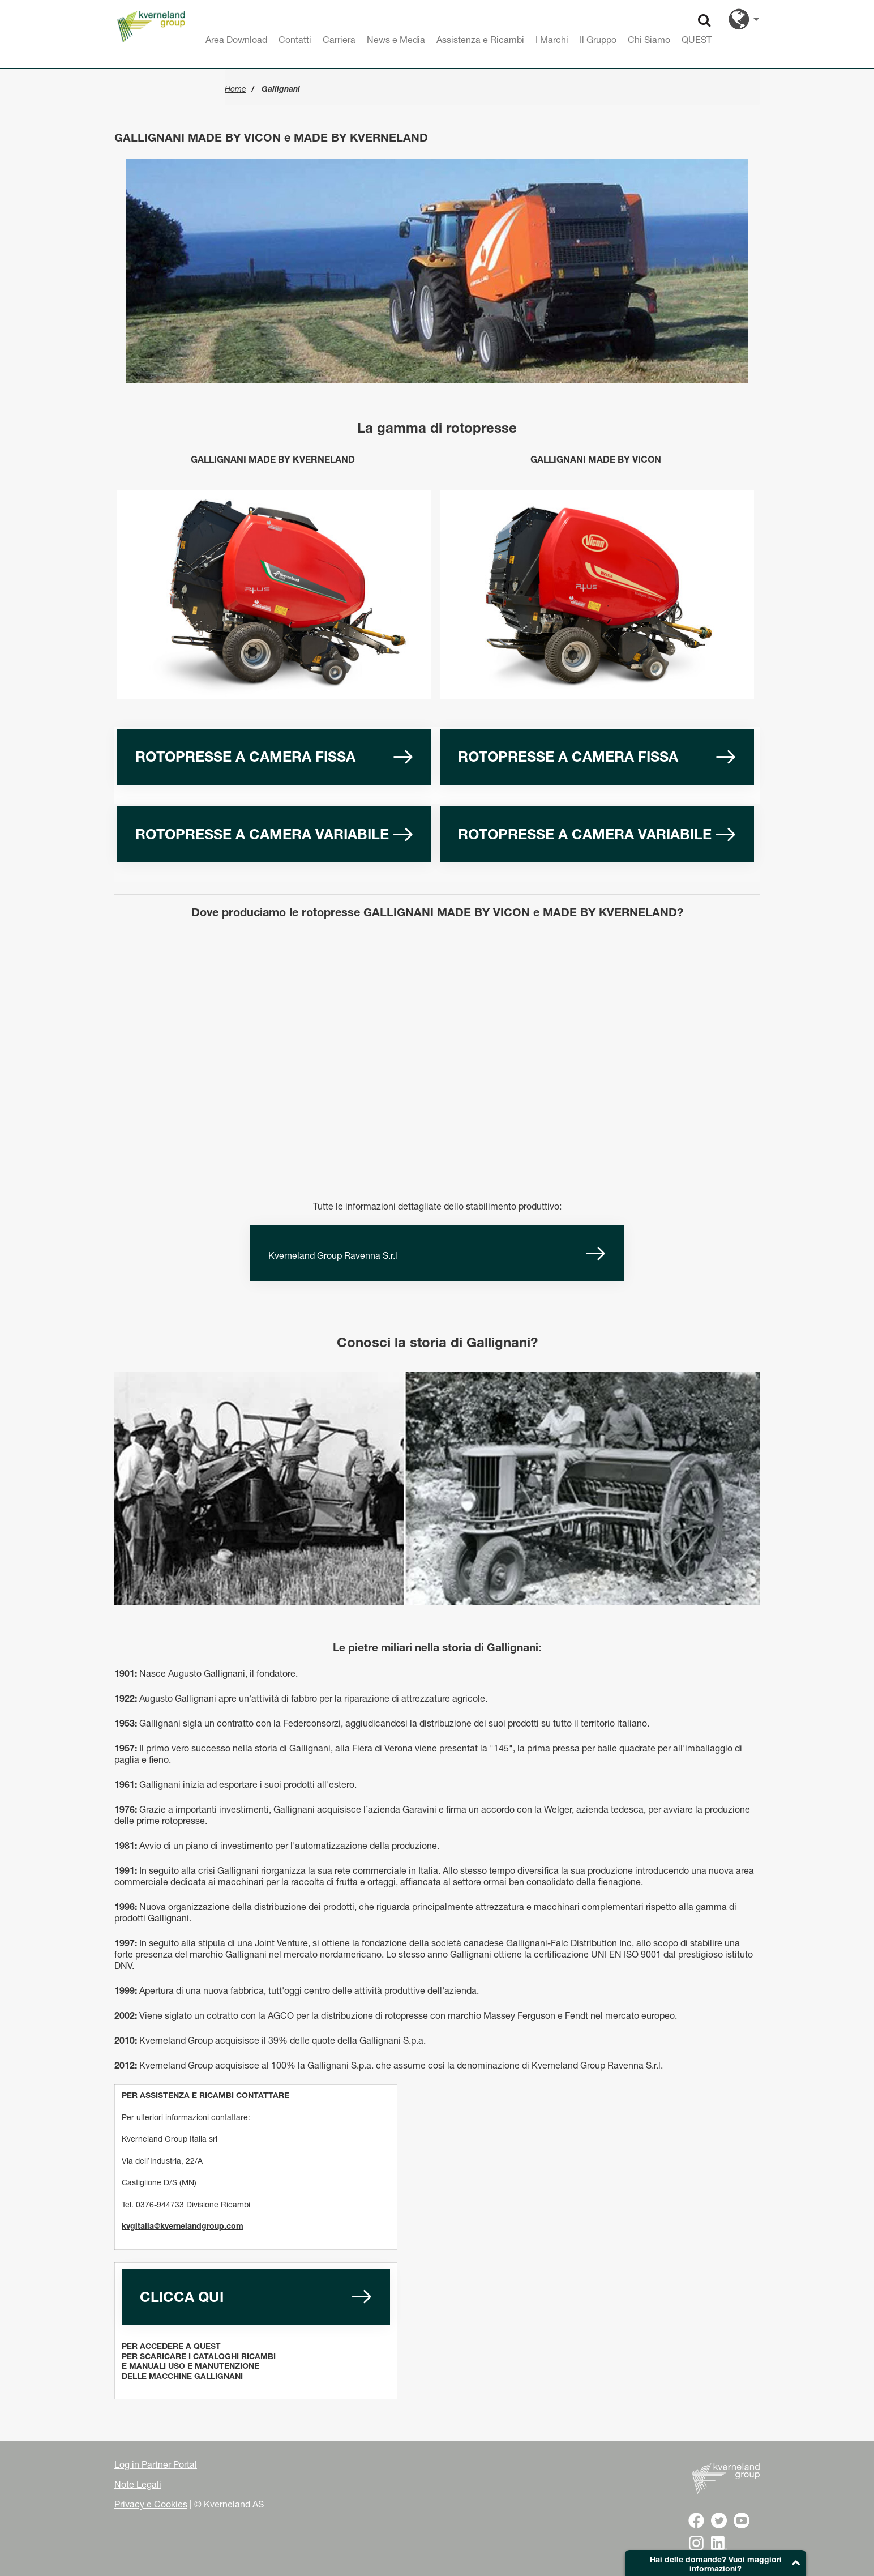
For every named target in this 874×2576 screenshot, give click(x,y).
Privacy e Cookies (150, 2504)
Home (235, 89)
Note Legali (137, 2484)
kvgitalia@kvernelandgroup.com (182, 2226)
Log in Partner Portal (155, 2464)
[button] (715, 2563)
